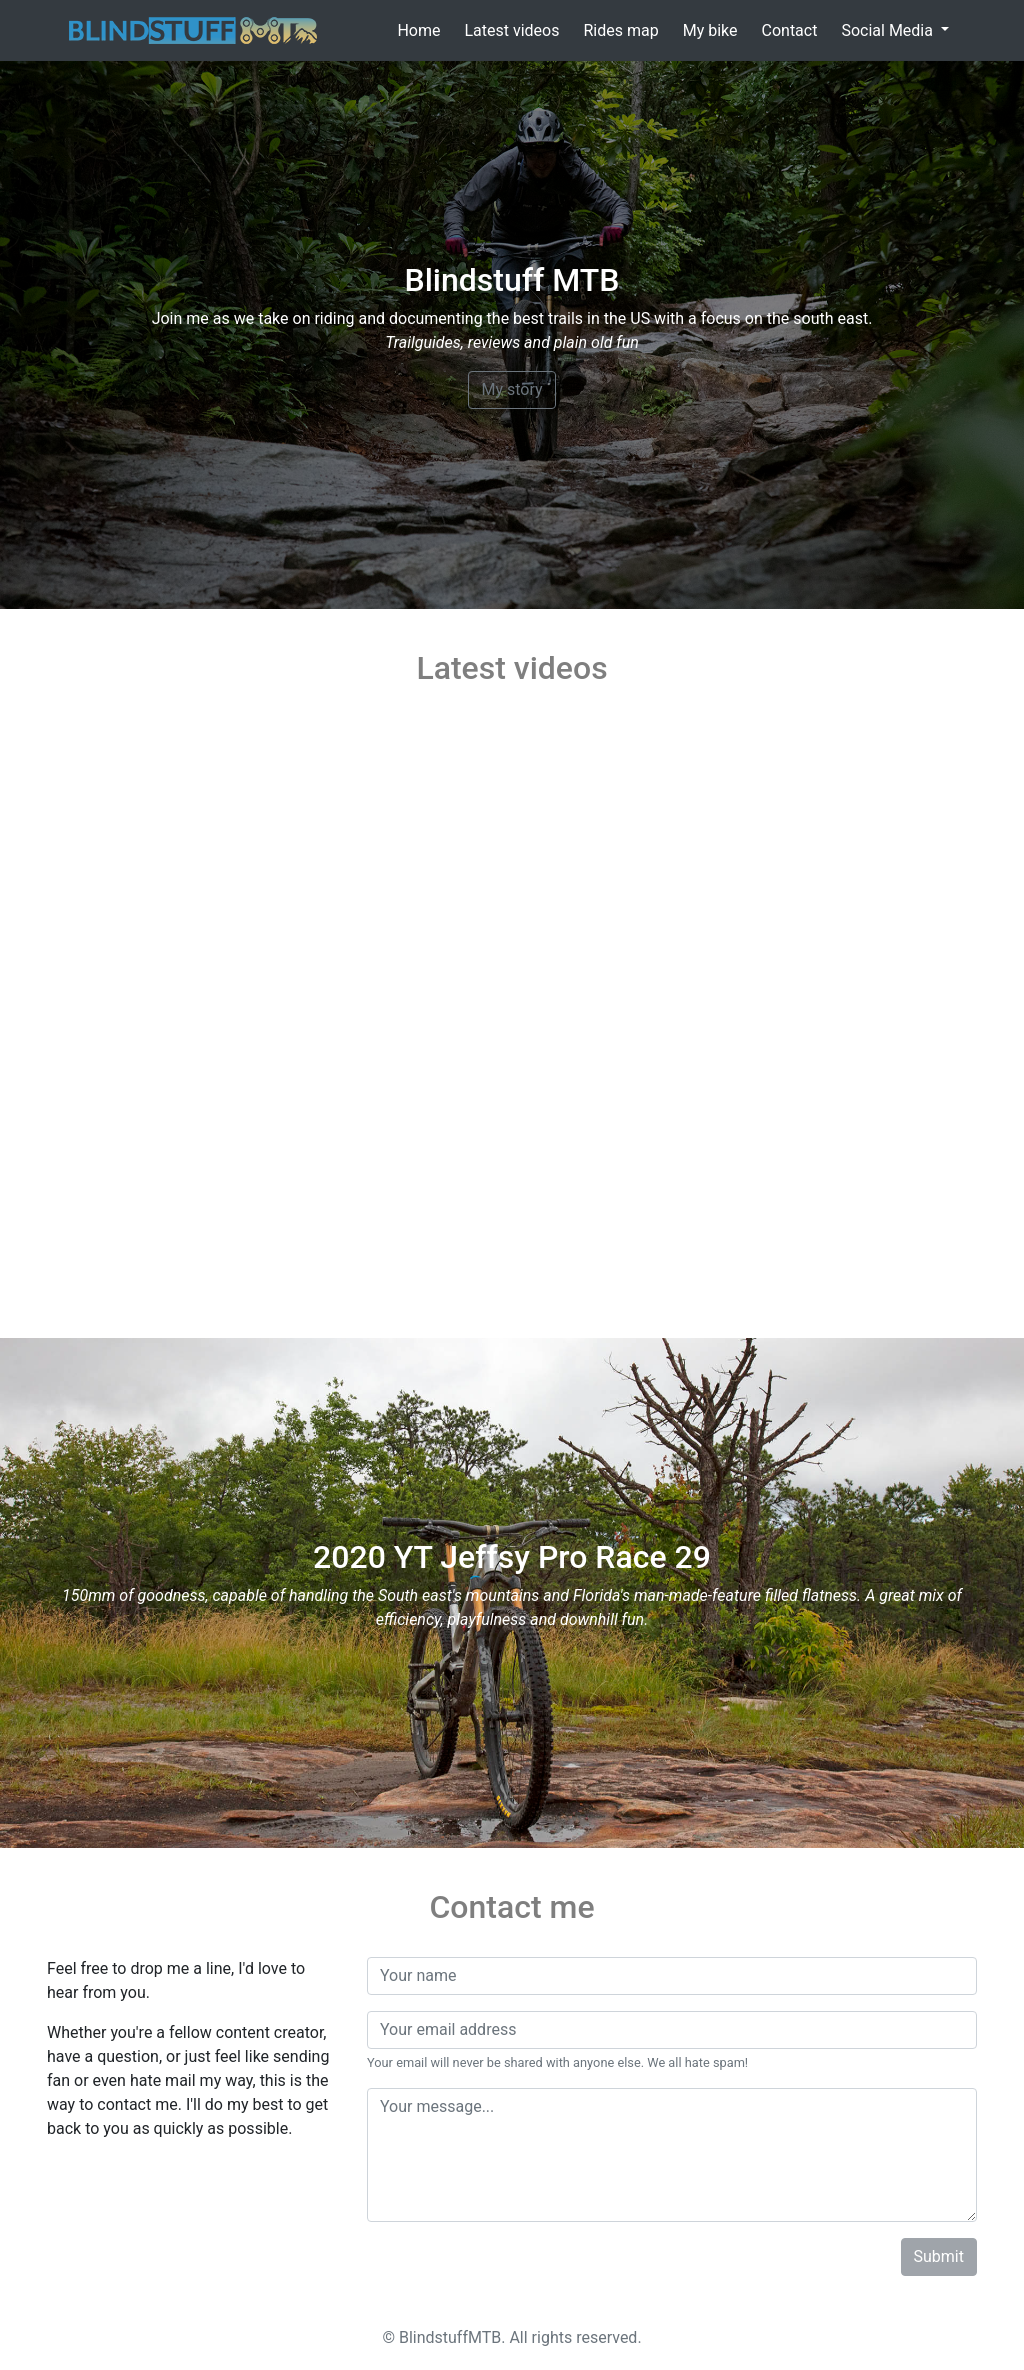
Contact (790, 30)
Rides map (620, 30)
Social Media (889, 30)
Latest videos (511, 30)
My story (511, 389)
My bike (710, 30)
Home (418, 30)
